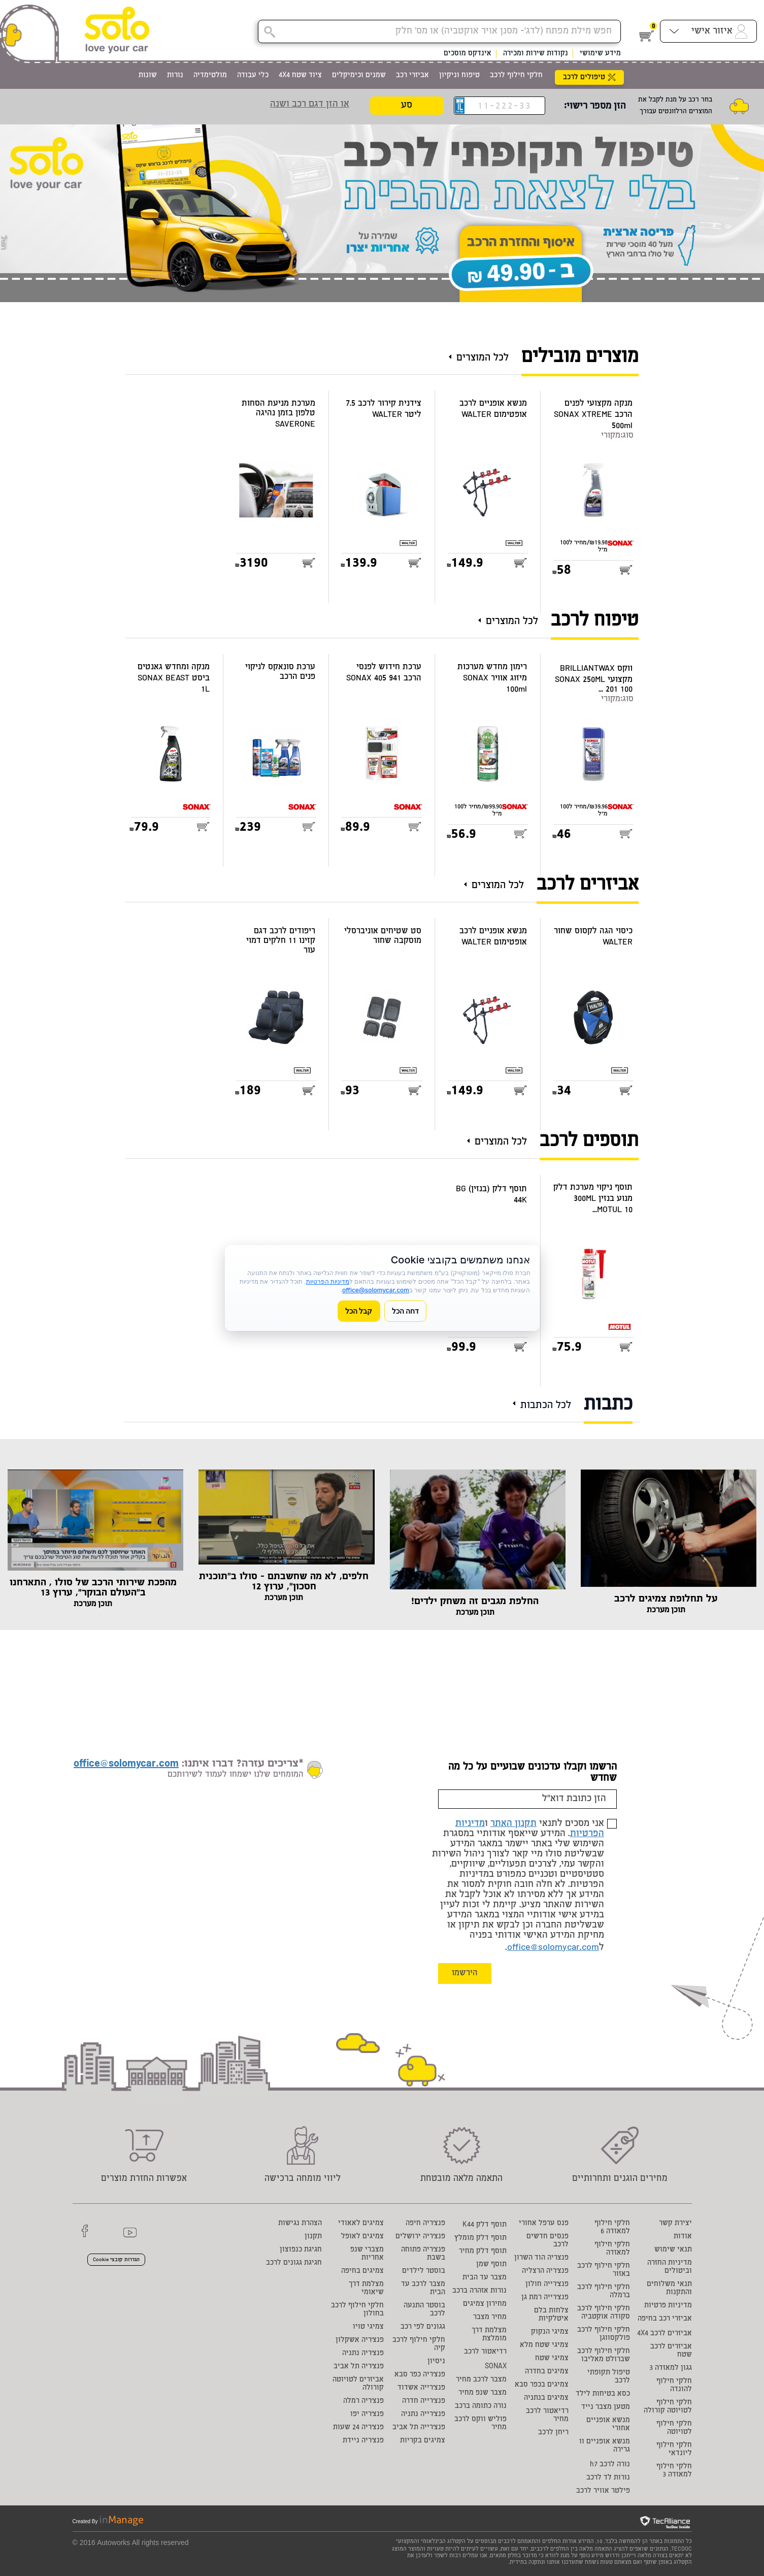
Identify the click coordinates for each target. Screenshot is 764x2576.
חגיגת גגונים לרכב (294, 2263)
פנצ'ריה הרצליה (545, 2271)
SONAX (496, 2367)
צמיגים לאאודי (361, 2224)
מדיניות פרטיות (668, 2306)
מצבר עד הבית (484, 2278)
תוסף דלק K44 (484, 2225)
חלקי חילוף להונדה (674, 2385)
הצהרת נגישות (300, 2224)
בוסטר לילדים (423, 2271)
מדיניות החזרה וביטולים (669, 2267)
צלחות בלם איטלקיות (551, 2315)
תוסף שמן (491, 2265)
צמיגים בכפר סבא (542, 2385)
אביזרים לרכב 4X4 (664, 2334)
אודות (683, 2237)
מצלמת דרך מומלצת (489, 2335)
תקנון (313, 2237)
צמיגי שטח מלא (544, 2345)
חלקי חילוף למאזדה (612, 2249)
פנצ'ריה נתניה (363, 2354)
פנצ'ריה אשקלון (360, 2340)
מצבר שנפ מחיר (482, 2393)
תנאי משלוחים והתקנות (669, 2288)
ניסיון (436, 2362)
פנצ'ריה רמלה (363, 2401)
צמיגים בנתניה (546, 2398)
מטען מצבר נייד (605, 2407)
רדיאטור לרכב (485, 2352)
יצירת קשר (675, 2224)
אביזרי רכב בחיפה (665, 2319)
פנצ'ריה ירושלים (420, 2237)
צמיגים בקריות (422, 2441)
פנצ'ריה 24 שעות (358, 2428)
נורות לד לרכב (608, 2478)
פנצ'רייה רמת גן (545, 2298)
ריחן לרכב (553, 2433)
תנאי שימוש (673, 2250)
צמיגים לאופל (362, 2237)
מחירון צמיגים (485, 2304)
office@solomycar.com (553, 1948)
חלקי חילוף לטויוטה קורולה (668, 2407)
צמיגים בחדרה (547, 2372)
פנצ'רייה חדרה (423, 2401)
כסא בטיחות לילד (603, 2394)
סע (406, 106)
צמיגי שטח (552, 2359)
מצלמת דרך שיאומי (366, 2288)
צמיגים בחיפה (362, 2271)
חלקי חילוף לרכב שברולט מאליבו (603, 2355)
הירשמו (465, 1973)
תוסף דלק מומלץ (480, 2238)
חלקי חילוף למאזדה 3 (674, 2471)
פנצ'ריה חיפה (425, 2224)
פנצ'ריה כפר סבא (419, 2375)
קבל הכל (359, 1311)
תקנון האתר (513, 1824)
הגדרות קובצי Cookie (116, 2260)
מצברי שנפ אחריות (367, 2254)
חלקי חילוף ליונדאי (674, 2449)
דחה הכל (405, 1311)
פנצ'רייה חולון (547, 2284)
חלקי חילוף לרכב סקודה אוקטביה (603, 2313)
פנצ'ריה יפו (367, 2414)
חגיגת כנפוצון (301, 2250)
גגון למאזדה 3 (670, 2368)
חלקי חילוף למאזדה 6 (612, 2228)
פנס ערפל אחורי (544, 2224)
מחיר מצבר (490, 2317)
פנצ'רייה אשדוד (421, 2388)
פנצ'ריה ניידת (363, 2441)
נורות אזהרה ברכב (479, 2291)
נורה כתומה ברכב (481, 2406)
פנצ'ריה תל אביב (359, 2367)
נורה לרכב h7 (610, 2465)
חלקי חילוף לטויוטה (674, 2428)
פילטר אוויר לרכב (603, 2491)
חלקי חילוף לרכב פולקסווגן (603, 2334)
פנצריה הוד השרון (541, 2258)
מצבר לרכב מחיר (481, 2380)
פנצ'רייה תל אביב (418, 2428)
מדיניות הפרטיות (327, 1281)
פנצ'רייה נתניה (423, 2414)
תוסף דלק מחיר (483, 2251)
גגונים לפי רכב (423, 2327)
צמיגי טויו (368, 2327)
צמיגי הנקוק (550, 2332)
